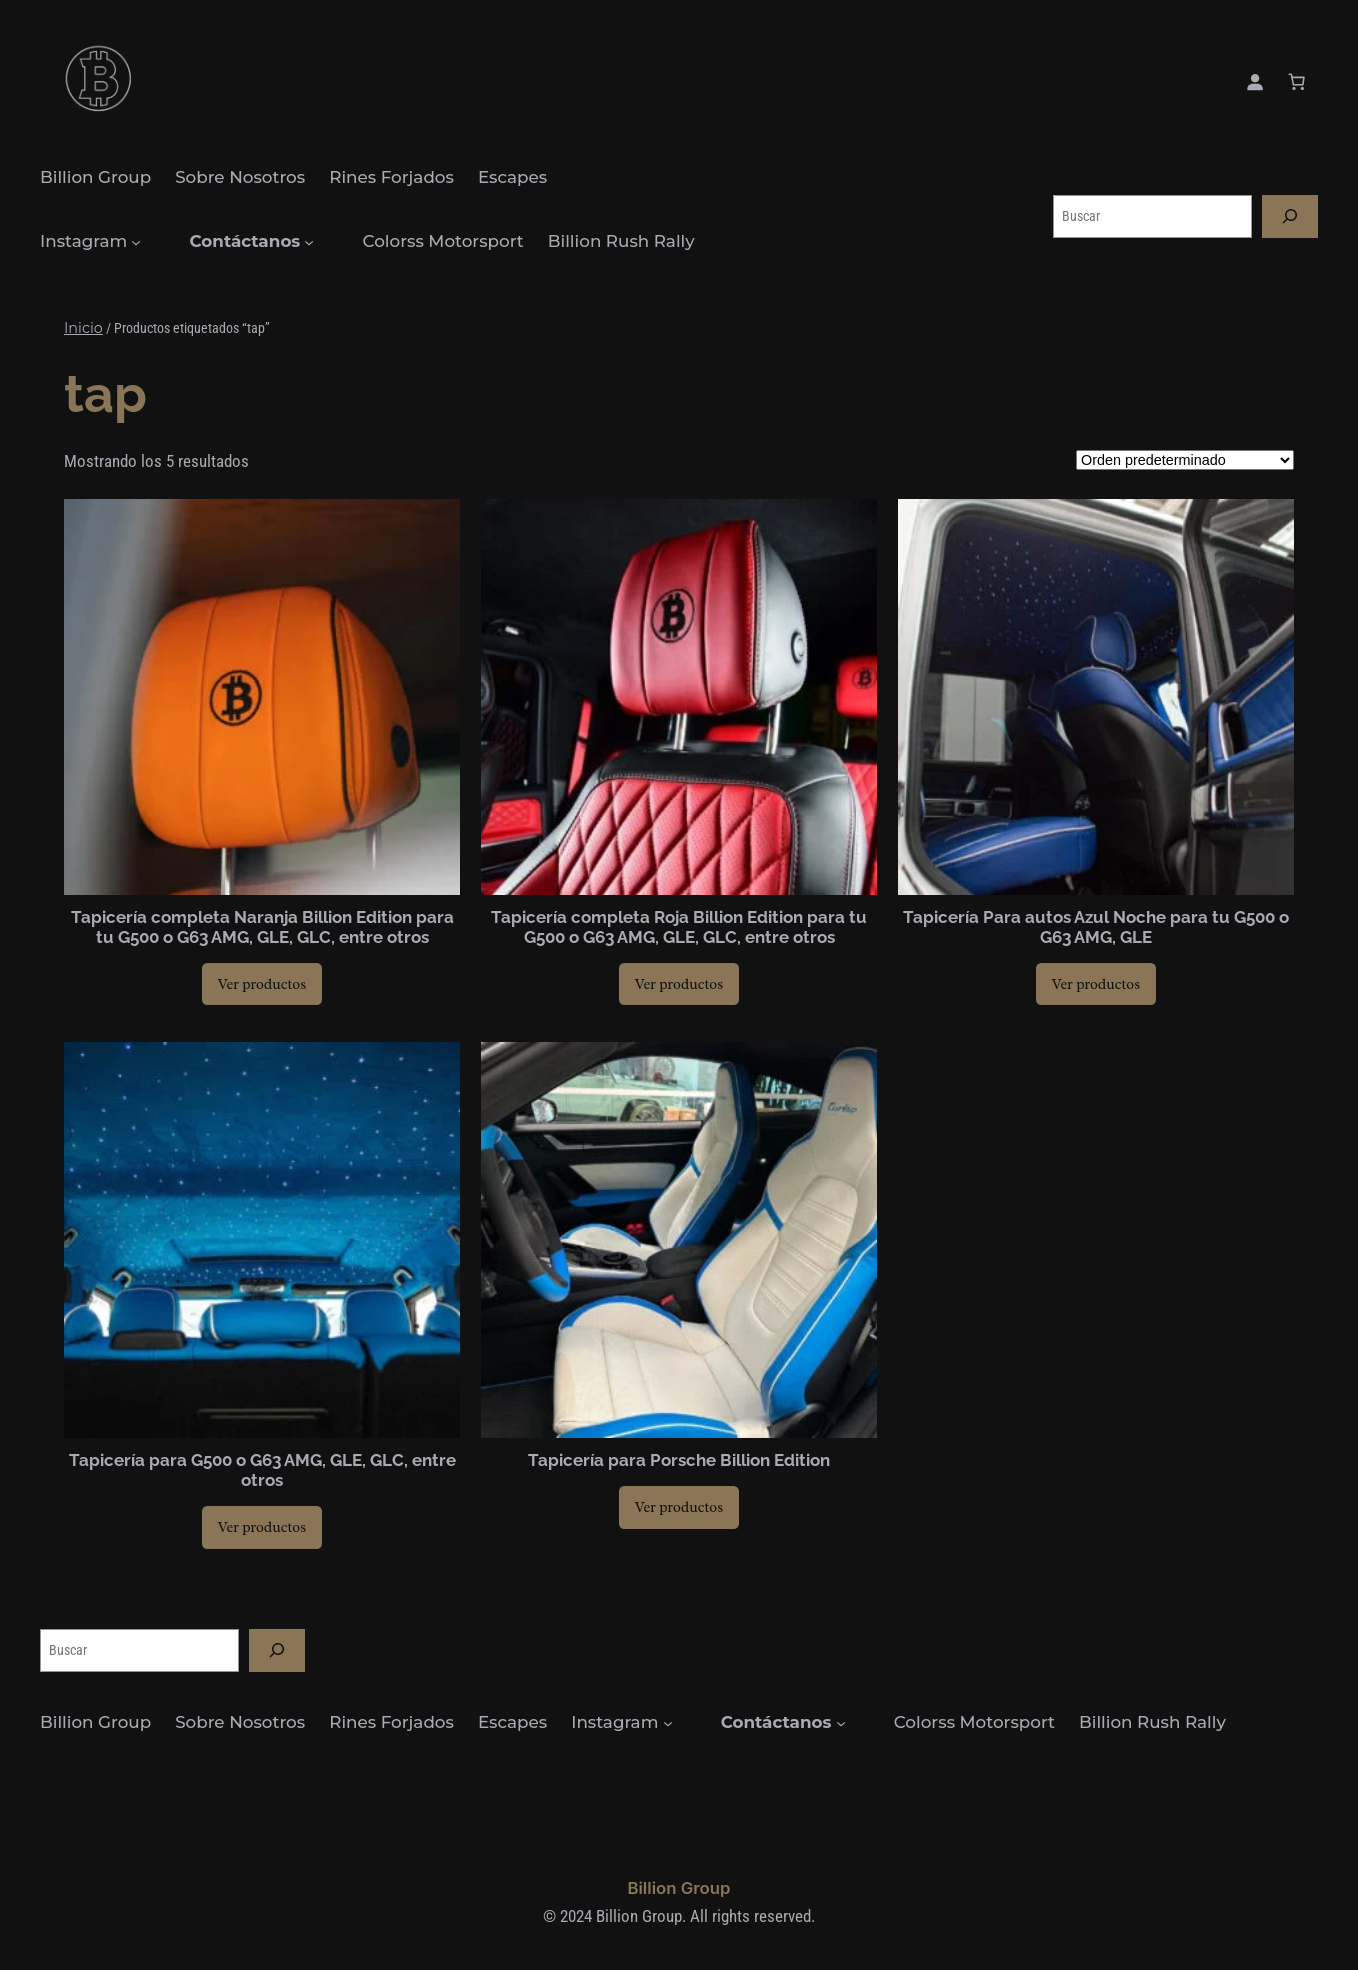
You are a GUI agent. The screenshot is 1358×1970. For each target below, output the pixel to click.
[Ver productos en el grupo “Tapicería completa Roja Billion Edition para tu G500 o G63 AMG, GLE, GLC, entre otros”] (679, 984)
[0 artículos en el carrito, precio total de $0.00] (1297, 82)
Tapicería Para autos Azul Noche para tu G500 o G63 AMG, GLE (1096, 927)
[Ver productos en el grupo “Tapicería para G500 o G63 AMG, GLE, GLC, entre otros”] (262, 1527)
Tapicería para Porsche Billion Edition (679, 1460)
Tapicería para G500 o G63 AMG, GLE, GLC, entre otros (262, 1470)
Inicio (83, 328)
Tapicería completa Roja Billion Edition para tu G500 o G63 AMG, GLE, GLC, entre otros (679, 927)
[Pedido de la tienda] (1185, 460)
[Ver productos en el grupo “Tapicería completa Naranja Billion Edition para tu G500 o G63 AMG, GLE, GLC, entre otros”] (262, 984)
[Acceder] (1255, 82)
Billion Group (678, 1888)
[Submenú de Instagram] (136, 242)
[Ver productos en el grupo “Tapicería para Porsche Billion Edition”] (679, 1507)
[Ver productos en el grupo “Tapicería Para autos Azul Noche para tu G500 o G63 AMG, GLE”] (1096, 984)
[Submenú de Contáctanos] (309, 242)
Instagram (83, 241)
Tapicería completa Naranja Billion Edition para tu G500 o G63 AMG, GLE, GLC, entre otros (262, 927)
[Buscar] (1290, 216)
